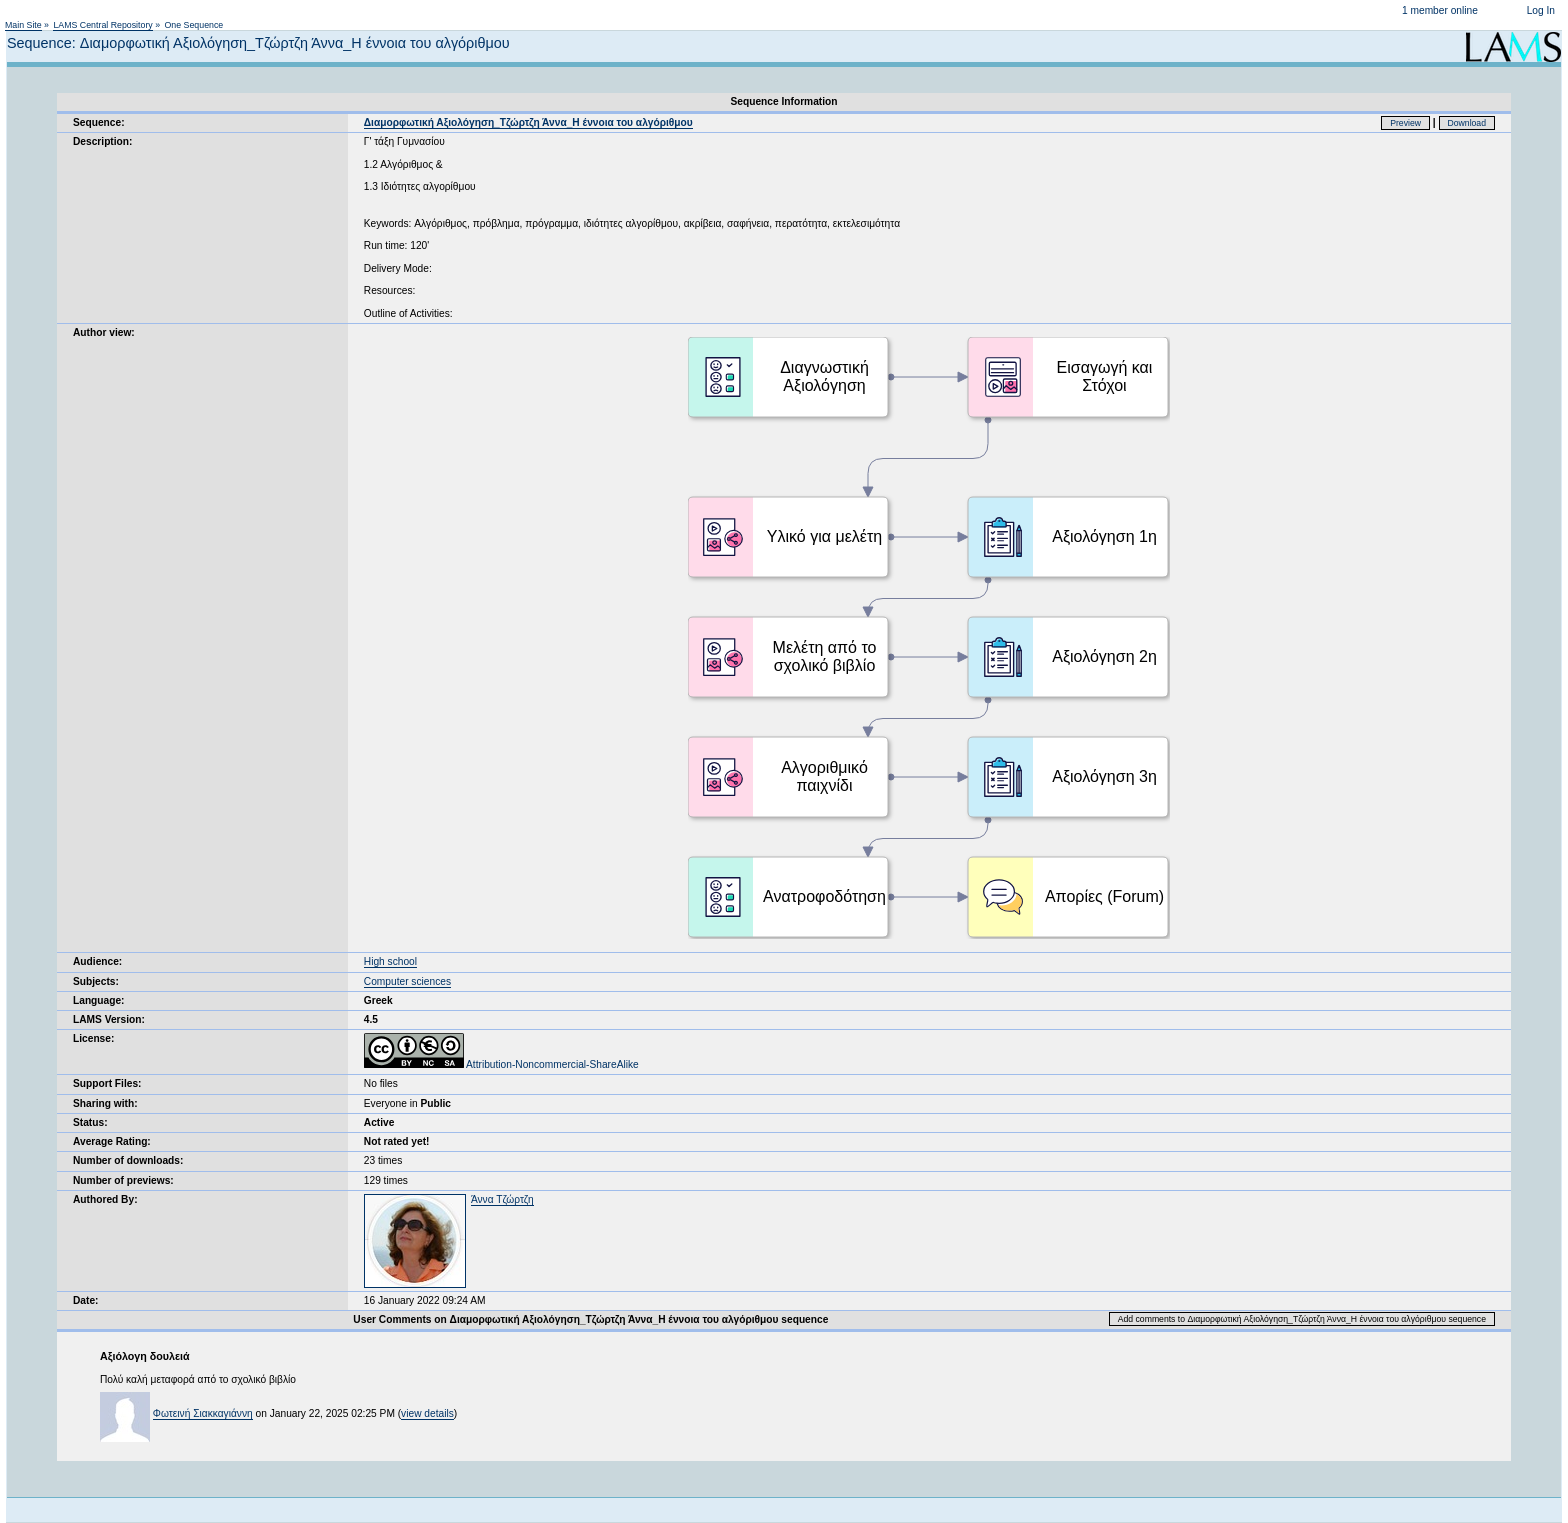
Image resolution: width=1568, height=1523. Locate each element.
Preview (1405, 123)
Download (1467, 123)
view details (427, 1413)
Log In (1541, 10)
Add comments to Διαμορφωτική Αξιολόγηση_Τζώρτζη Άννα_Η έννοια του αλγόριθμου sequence (1302, 1319)
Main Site (23, 25)
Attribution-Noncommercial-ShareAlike (501, 1064)
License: (93, 1038)
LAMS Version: (109, 1019)
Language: (99, 1000)
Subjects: (96, 981)
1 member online (1440, 10)
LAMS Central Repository (102, 25)
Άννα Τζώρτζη (502, 1199)
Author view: (104, 332)
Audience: (97, 961)
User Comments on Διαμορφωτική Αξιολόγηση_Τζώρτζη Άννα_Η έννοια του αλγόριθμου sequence (590, 1319)
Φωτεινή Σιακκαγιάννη (203, 1413)
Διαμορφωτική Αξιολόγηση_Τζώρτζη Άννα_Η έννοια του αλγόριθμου (528, 122)
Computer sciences (407, 981)
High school (390, 961)
